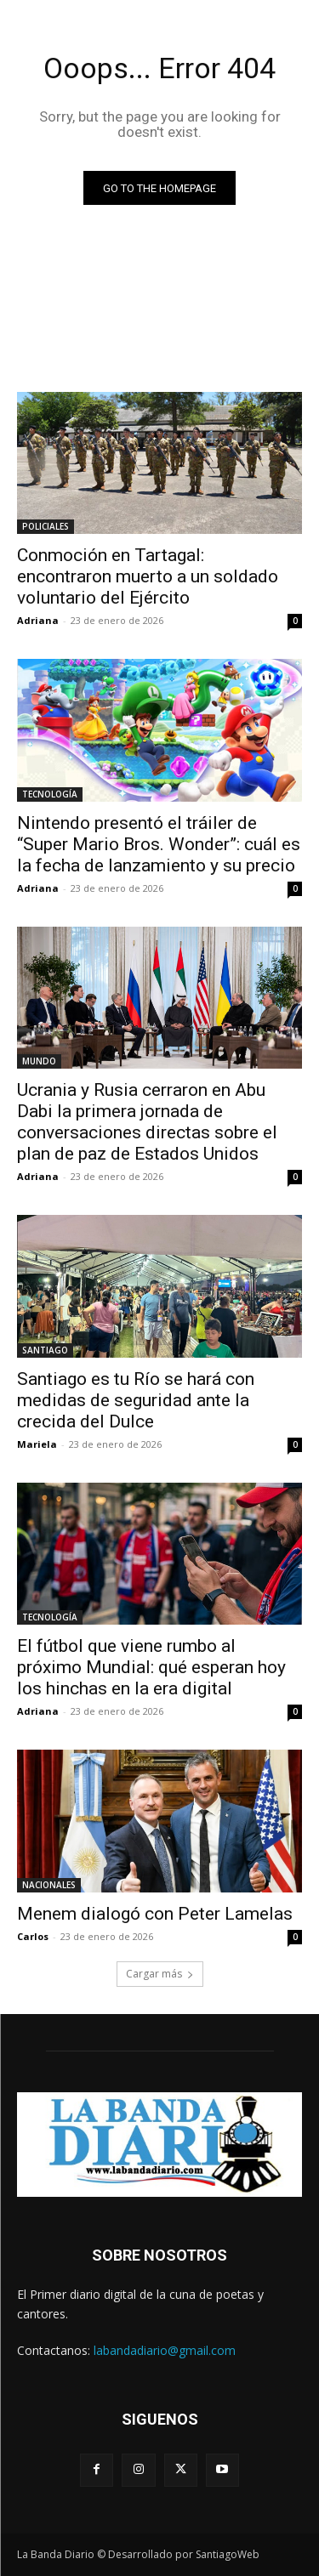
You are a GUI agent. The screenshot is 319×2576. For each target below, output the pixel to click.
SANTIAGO (45, 1350)
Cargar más (160, 1973)
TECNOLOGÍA (49, 794)
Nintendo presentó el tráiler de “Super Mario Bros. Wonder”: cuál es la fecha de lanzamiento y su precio (158, 844)
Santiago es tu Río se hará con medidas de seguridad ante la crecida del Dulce (135, 1400)
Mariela (37, 1444)
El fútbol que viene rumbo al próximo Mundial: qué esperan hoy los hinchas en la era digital (151, 1667)
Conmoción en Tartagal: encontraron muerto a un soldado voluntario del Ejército (147, 576)
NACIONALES (49, 1885)
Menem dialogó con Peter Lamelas (155, 1914)
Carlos (32, 1936)
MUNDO (39, 1061)
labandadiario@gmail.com (165, 2350)
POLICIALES (45, 526)
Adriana (38, 620)
